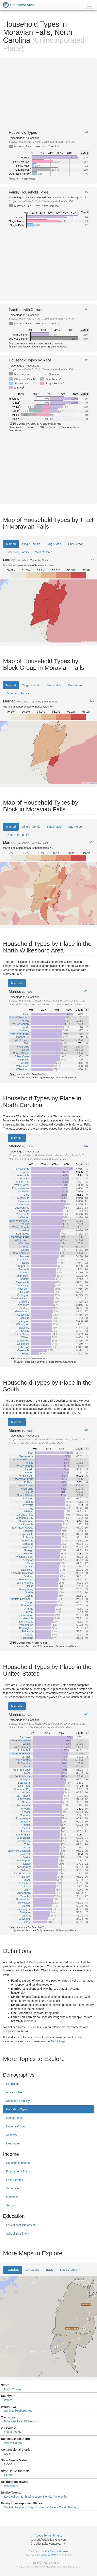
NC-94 (8, 2475)
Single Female (31, 544)
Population (12, 2083)
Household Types (17, 2109)
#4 (86, 359)
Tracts (49, 2269)
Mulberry (73, 2507)
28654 (8, 2432)
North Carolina (13, 2389)
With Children (43, 552)
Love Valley (11, 2496)
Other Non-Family (17, 552)
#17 (92, 842)
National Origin (15, 2126)
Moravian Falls (13, 2421)
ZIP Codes (32, 2269)
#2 (86, 191)
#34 (86, 1430)
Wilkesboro (31, 2421)
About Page (57, 2041)
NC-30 (8, 2464)
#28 (86, 1145)
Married (11, 544)
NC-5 (7, 2453)
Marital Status (14, 2118)
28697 (17, 2432)
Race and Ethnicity (18, 2100)
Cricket (8, 2507)
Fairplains (20, 2507)
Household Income (18, 2162)
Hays (31, 2507)
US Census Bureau (56, 2551)
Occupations (14, 2188)
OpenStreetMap (48, 2555)
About (38, 2535)
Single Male (54, 544)
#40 (86, 1714)
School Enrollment (17, 2233)
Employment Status (18, 2171)
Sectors (11, 2205)
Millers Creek (58, 2507)
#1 (86, 132)
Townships (12, 2269)
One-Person (75, 544)
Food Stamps (14, 2180)
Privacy (57, 2535)
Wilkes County (13, 2443)
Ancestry (11, 2135)
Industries (12, 2197)
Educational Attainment (20, 2225)
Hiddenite (42, 2507)
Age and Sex (14, 2092)
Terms (47, 2535)
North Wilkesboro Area (18, 2410)
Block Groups (68, 2269)
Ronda (47, 2496)
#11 (92, 700)
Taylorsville (60, 2496)
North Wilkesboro (31, 2496)
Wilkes (8, 2400)
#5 (92, 559)
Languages (13, 2143)
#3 (86, 309)
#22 (86, 991)
